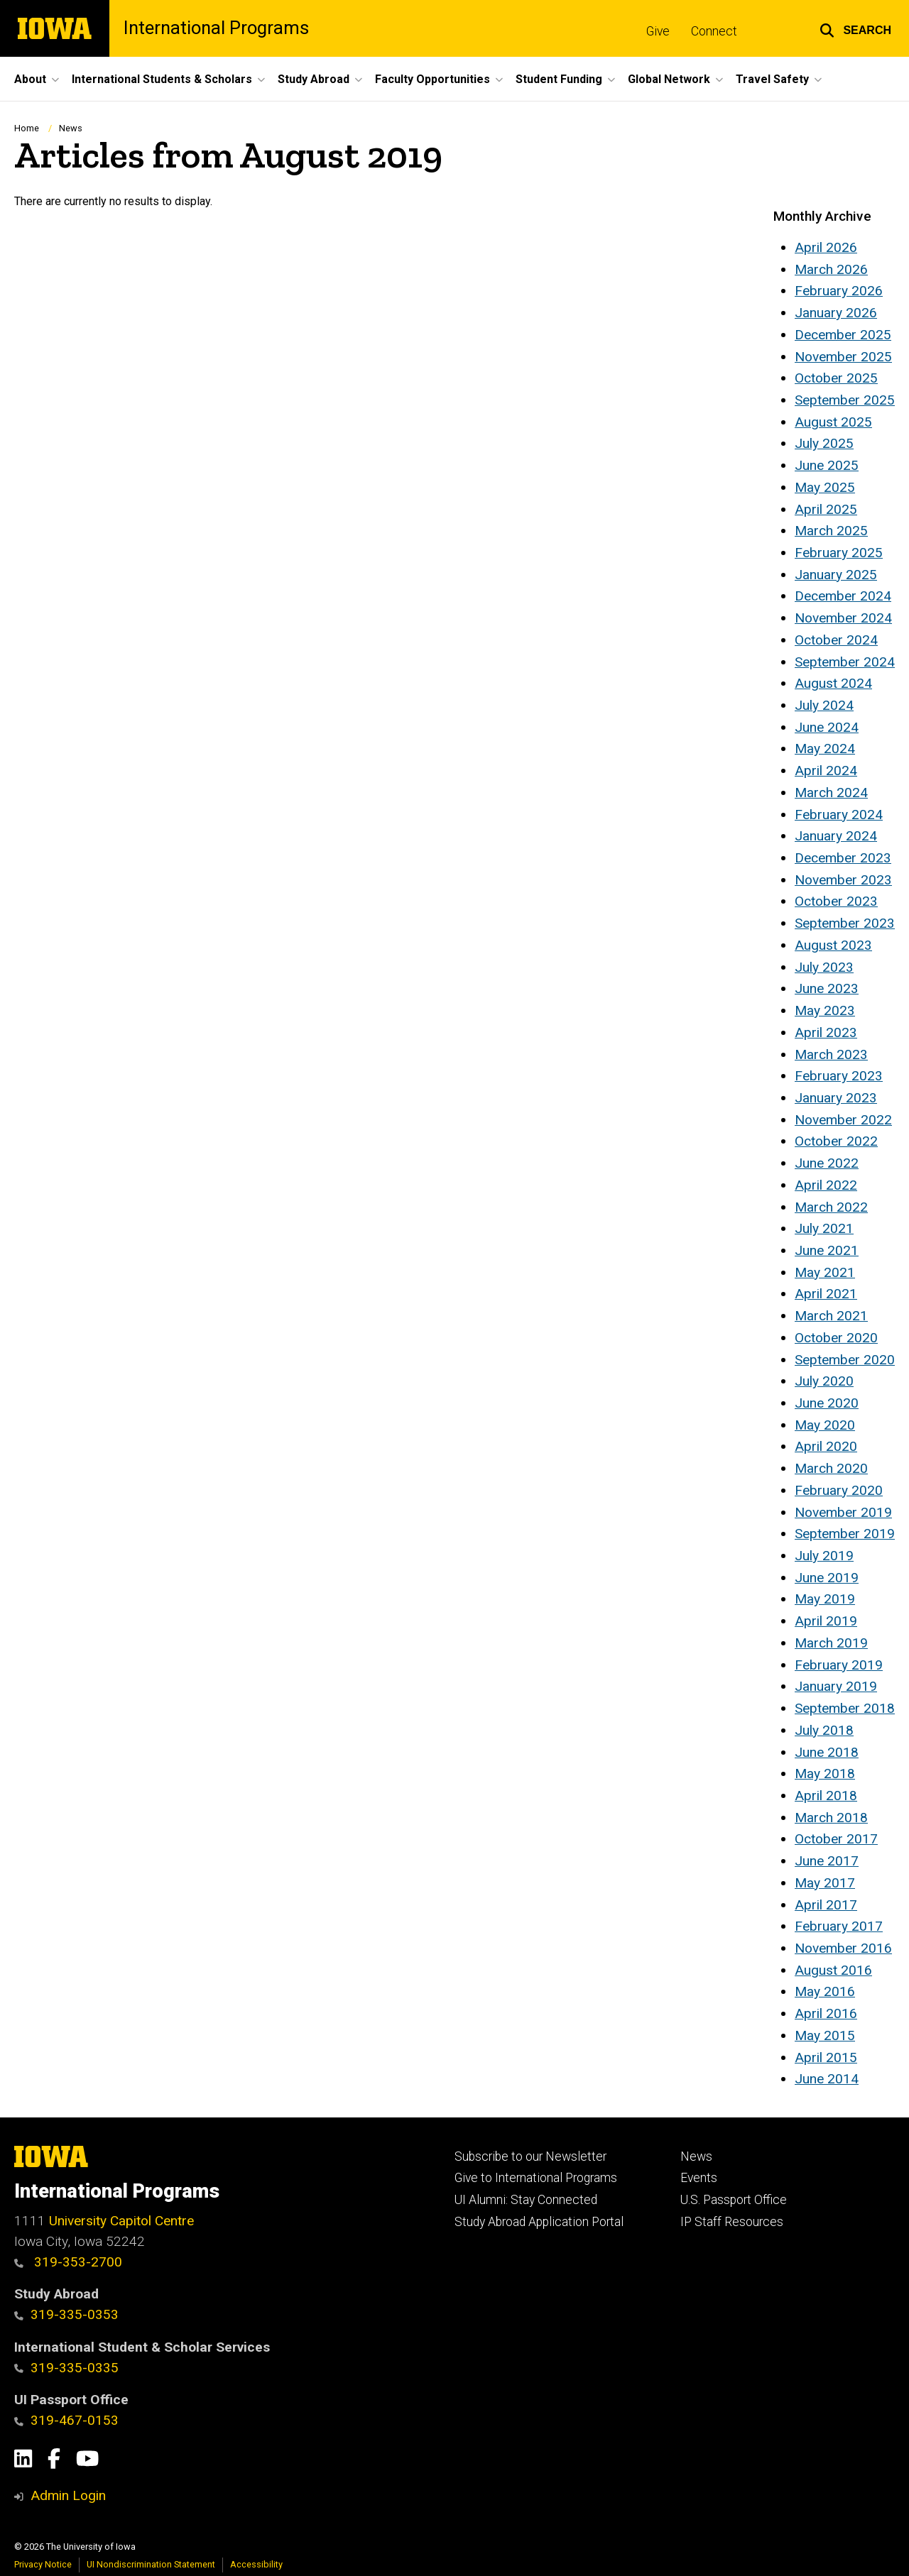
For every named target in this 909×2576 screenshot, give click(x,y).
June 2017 (827, 1861)
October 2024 (836, 640)
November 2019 (843, 1512)
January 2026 (836, 313)
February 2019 (839, 1665)
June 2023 (827, 988)
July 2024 (824, 705)
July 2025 (824, 443)
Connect (714, 31)
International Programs (216, 28)
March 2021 (831, 1316)
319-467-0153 (66, 2420)
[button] (855, 28)
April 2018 (826, 1795)
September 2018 (845, 1708)
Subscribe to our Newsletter (530, 2156)
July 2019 (824, 1555)
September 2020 (845, 1360)
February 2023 (839, 1076)
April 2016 (826, 2013)
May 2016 (825, 1991)
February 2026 (839, 291)
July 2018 (824, 1730)
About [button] (30, 79)
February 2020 (839, 1490)
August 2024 (833, 683)
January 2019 (836, 1686)
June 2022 (827, 1163)
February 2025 (839, 552)
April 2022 (826, 1185)
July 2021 (824, 1228)
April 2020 (826, 1446)
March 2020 (831, 1468)
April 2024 (826, 770)
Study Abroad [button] (313, 79)
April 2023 (826, 1032)
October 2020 (836, 1338)
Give (658, 31)
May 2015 (825, 2035)
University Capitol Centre (121, 2221)
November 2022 (843, 1120)
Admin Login (68, 2495)
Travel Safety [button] (772, 79)
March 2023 (831, 1054)
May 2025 (825, 487)
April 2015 (826, 2057)
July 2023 (824, 967)
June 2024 (827, 727)
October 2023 (836, 901)
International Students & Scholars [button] (162, 79)
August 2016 (833, 1970)
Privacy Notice (43, 2564)
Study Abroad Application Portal (539, 2222)
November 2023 (843, 880)
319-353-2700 (68, 2262)
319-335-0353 (66, 2314)
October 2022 (836, 1141)
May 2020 (825, 1425)
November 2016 (843, 1948)
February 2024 (839, 814)
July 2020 (824, 1381)
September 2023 (845, 923)
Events (698, 2178)
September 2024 (845, 662)
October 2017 (836, 1839)
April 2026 (826, 247)
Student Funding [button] (559, 79)
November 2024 (843, 618)
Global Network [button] (669, 79)
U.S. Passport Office (733, 2200)
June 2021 (827, 1250)
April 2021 (826, 1294)
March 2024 (831, 792)
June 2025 (827, 465)
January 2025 (836, 574)
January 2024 (836, 836)
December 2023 (843, 858)
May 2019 (825, 1599)
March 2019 (831, 1643)
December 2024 (843, 596)
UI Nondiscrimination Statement (151, 2564)
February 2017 (839, 1926)
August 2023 (833, 945)
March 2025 (831, 530)
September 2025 (845, 400)
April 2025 (826, 509)
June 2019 (827, 1577)
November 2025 (843, 357)
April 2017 (826, 1905)
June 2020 (827, 1403)
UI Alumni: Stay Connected (525, 2200)
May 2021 (825, 1272)
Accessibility (256, 2564)
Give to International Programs (535, 2178)
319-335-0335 (66, 2367)
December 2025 (843, 335)
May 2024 (825, 748)
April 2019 (826, 1621)
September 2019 (845, 1533)
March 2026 (831, 269)
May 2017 (825, 1883)
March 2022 (831, 1207)
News (70, 128)
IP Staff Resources (731, 2222)
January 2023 (836, 1098)
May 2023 (825, 1010)
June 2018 (827, 1752)
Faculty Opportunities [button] (432, 79)
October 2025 (836, 378)
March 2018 (831, 1817)
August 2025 (833, 422)
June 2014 (827, 2079)
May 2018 (825, 1773)
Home (26, 128)
